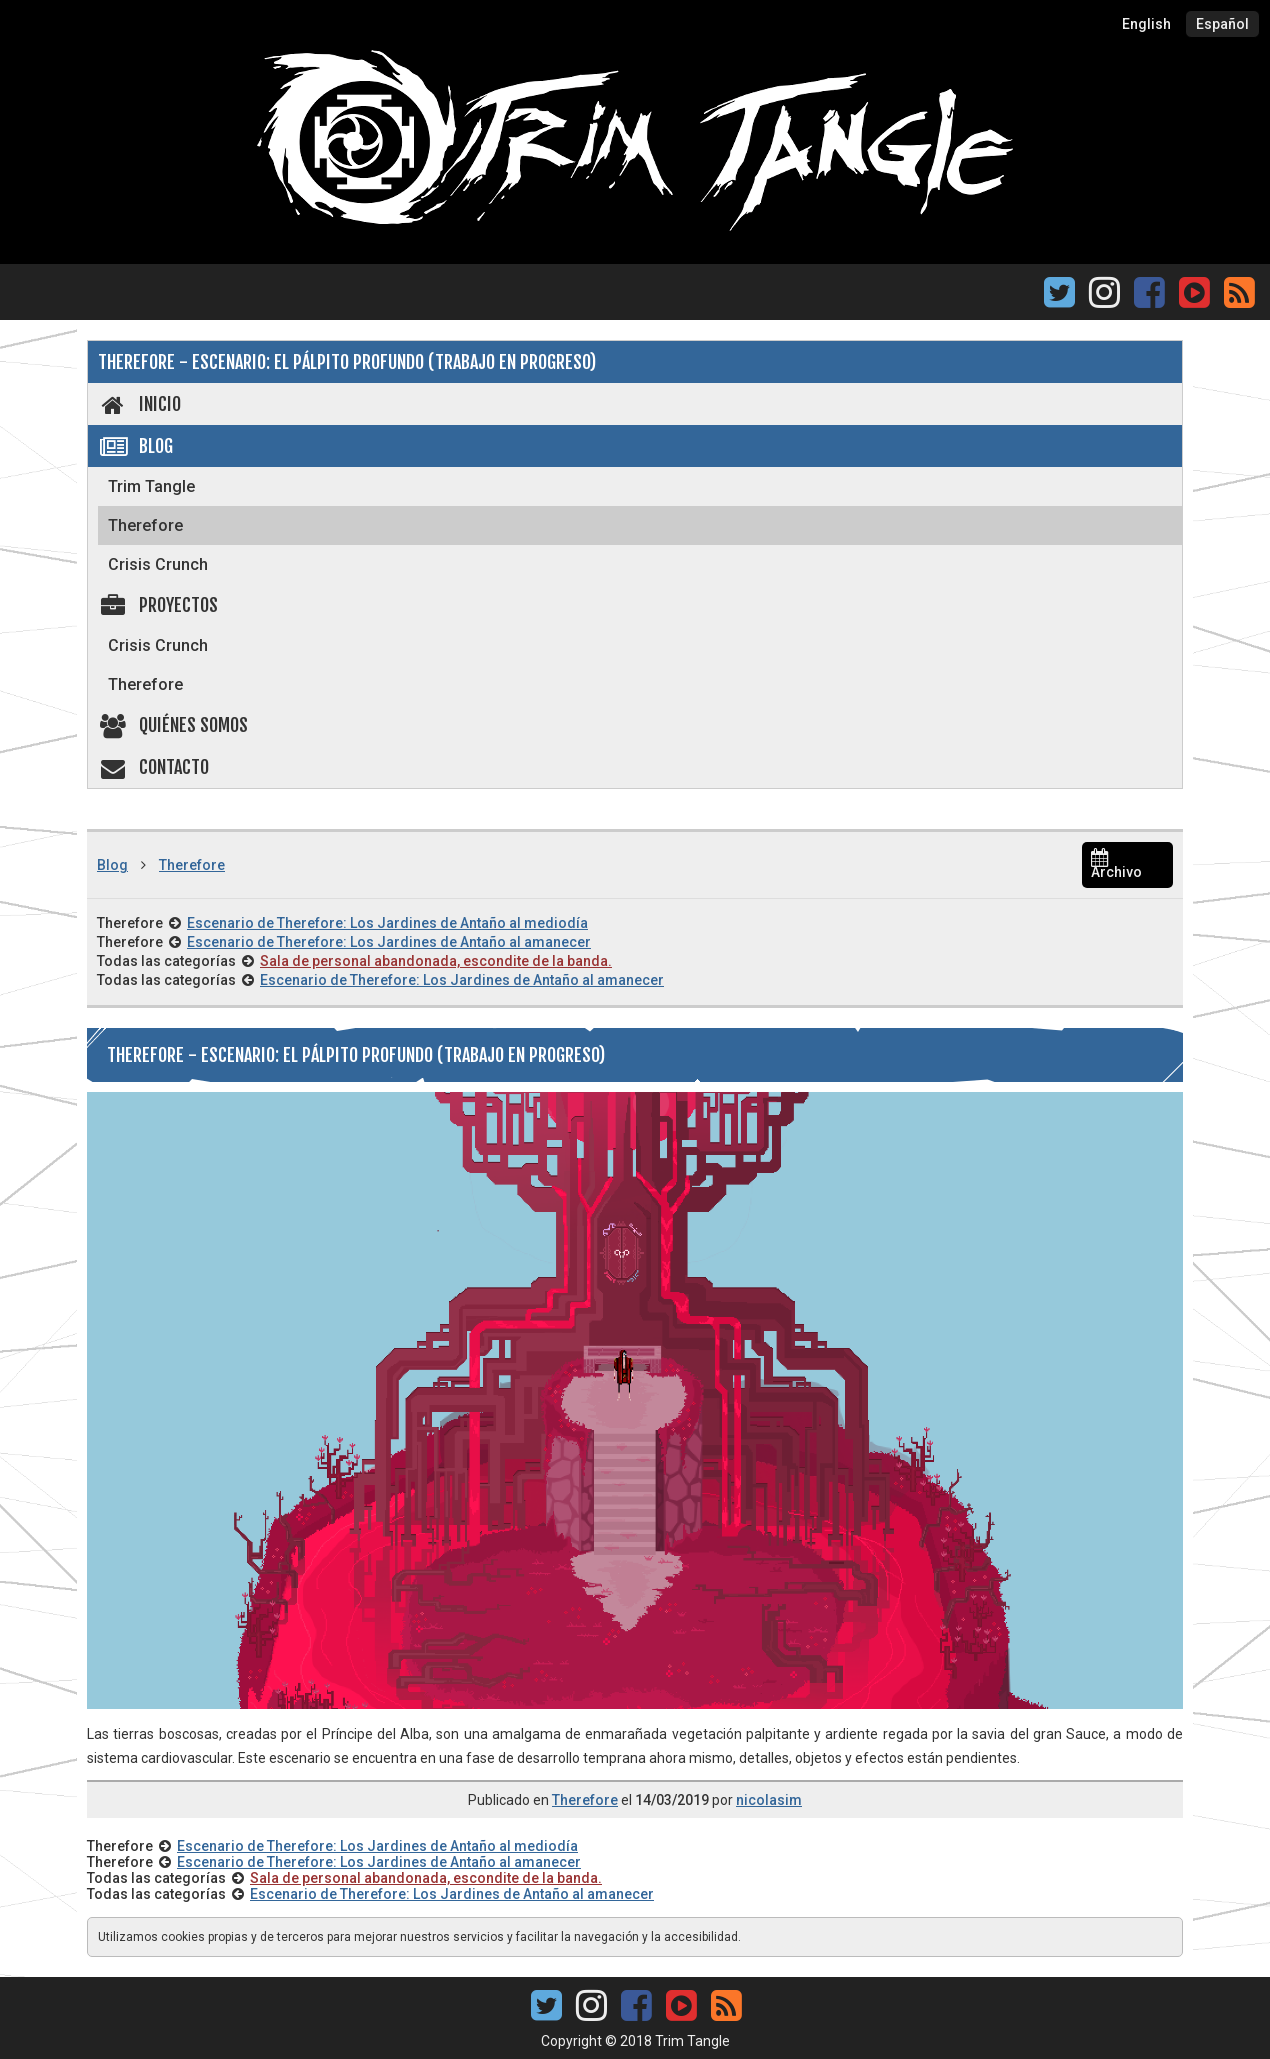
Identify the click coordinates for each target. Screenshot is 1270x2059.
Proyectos (158, 605)
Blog (135, 446)
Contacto (153, 767)
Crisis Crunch (158, 564)
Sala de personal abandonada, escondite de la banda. (436, 961)
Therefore (145, 525)
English (1146, 24)
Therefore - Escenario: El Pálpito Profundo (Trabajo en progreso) (347, 362)
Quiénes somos (173, 725)
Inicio (139, 404)
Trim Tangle (151, 486)
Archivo (1116, 865)
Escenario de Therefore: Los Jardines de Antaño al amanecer (389, 942)
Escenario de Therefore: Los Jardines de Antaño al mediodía (387, 923)
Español (1222, 24)
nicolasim (769, 1800)
